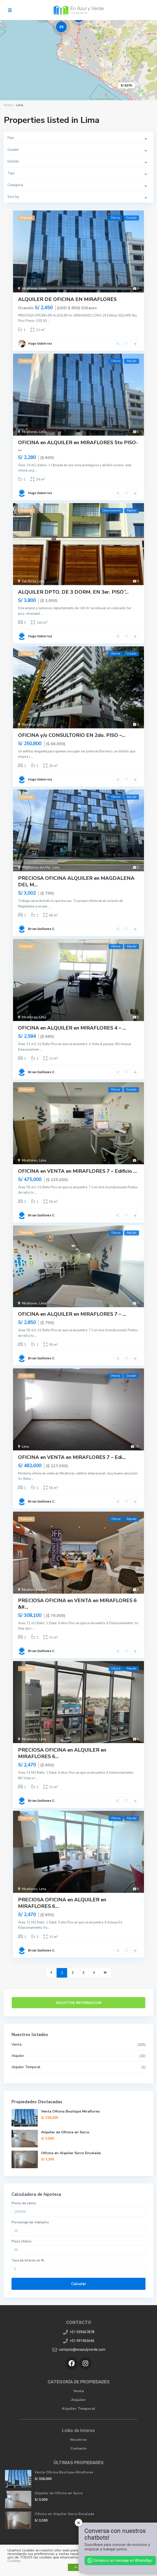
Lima (42, 288)
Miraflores (30, 288)
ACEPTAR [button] (81, 2567)
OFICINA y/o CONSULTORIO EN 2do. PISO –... (71, 735)
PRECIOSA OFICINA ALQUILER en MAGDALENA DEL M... (76, 881)
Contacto (78, 2448)
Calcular (78, 2283)
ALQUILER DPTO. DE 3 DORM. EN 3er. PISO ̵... (73, 592)
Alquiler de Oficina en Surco (65, 2132)
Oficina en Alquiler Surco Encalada (71, 2153)
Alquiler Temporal (26, 2067)
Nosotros (78, 2439)
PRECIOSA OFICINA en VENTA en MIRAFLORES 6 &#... (77, 1603)
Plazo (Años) (21, 2241)
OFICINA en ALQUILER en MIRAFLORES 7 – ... (72, 1314)
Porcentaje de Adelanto (30, 2222)
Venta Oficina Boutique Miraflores (70, 2111)
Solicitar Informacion (78, 2002)
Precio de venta (24, 2203)
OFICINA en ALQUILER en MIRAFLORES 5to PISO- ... (78, 445)
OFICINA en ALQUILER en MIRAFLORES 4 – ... (72, 1028)
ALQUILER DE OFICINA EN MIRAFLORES (67, 299)
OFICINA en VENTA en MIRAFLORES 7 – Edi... (72, 1457)
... (49, 321)
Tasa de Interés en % (28, 2260)
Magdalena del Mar (36, 867)
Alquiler (18, 2055)
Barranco (28, 724)
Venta (17, 2044)
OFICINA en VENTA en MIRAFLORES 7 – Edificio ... (77, 1171)
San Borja (29, 581)
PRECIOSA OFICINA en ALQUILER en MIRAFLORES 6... (62, 1753)
